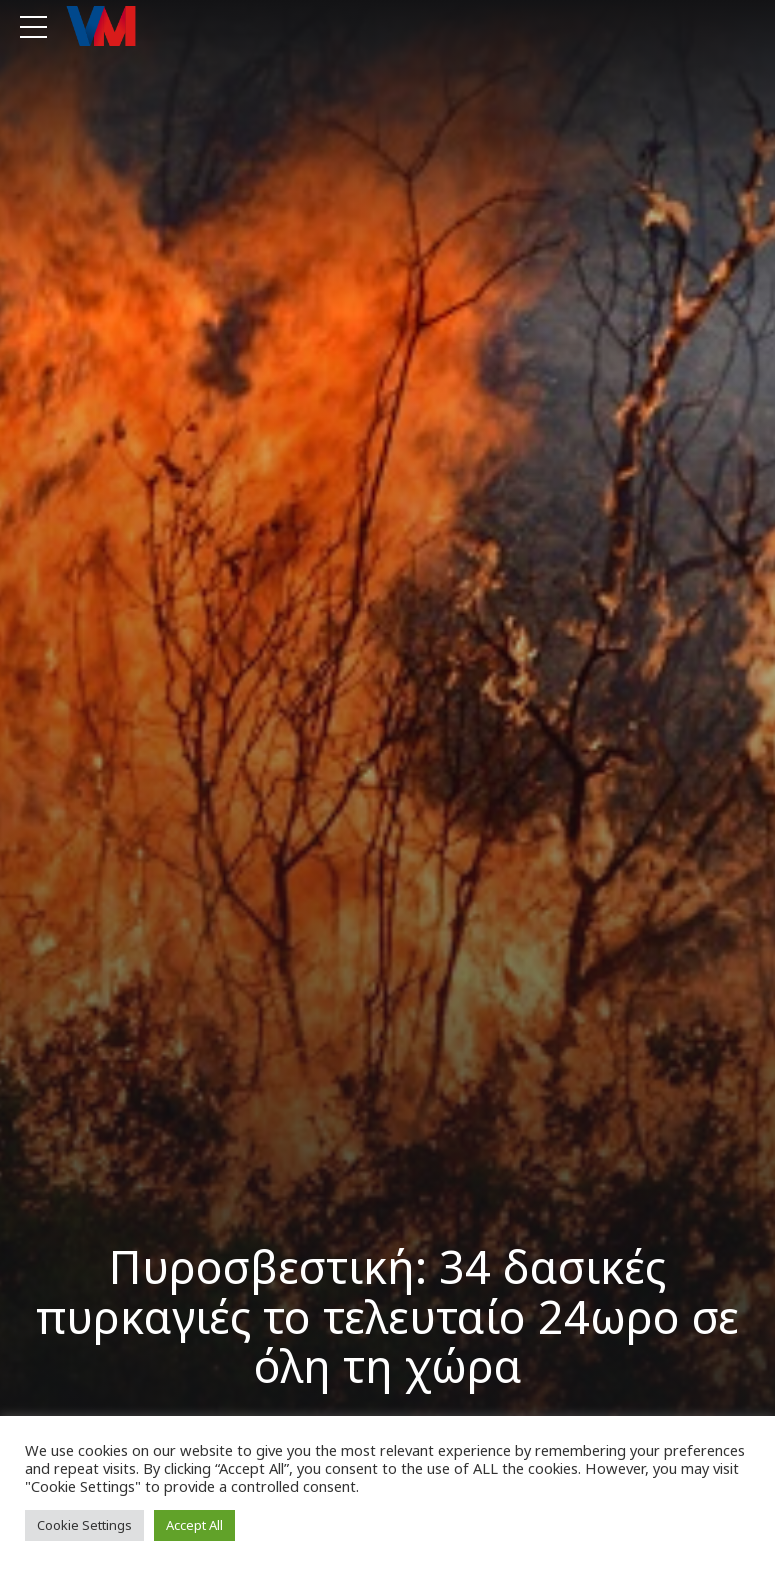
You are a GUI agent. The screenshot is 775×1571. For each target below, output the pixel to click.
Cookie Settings (84, 1525)
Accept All (194, 1525)
